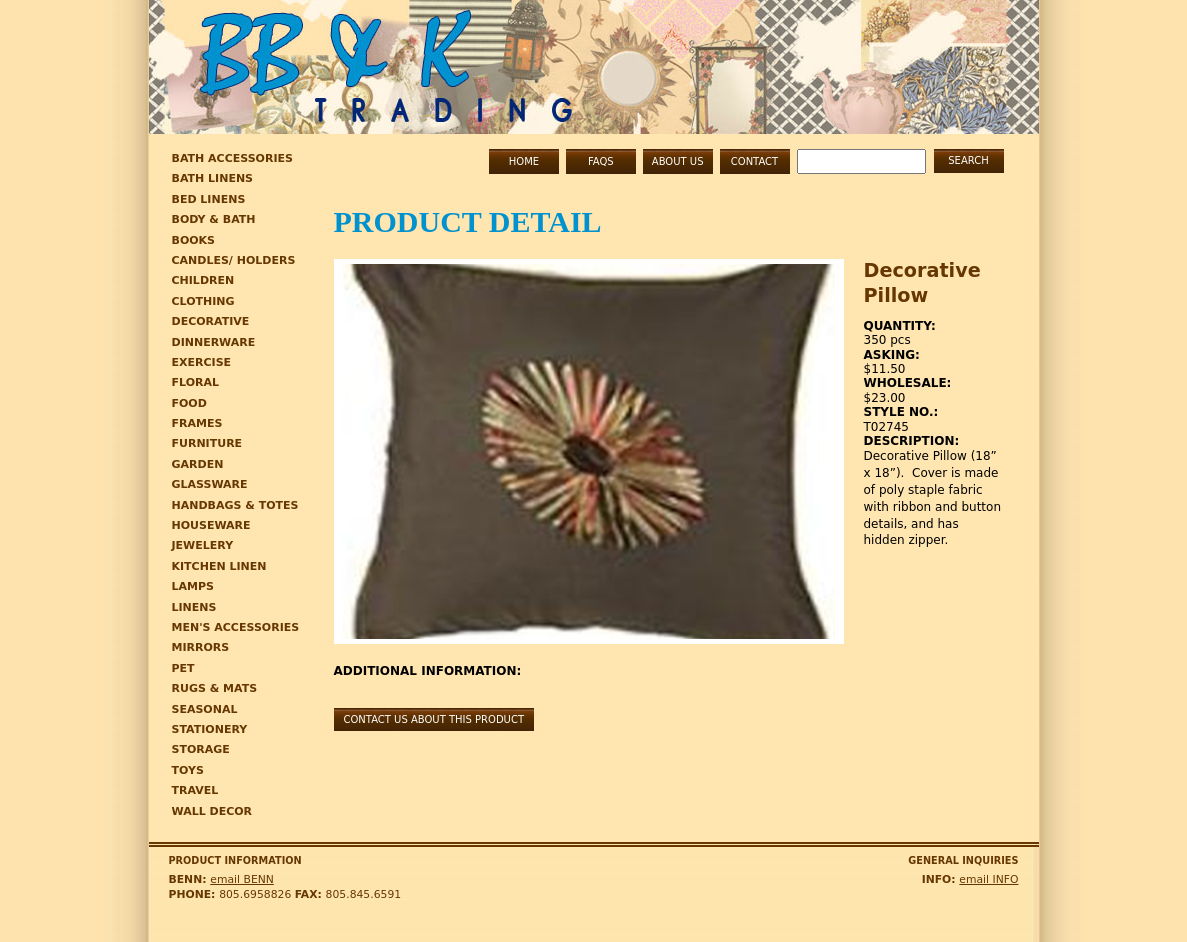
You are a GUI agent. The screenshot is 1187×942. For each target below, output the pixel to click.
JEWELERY (203, 545)
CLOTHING (203, 301)
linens (194, 607)
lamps (193, 586)
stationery (210, 729)
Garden (198, 464)
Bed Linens (209, 199)
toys (188, 770)
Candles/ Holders (234, 260)
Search (968, 160)
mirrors (201, 647)
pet (183, 668)
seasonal (205, 709)
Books (194, 240)
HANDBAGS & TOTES (235, 505)
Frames (197, 423)
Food (189, 403)
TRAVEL (195, 790)
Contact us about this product (434, 719)
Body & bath (214, 219)
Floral (195, 382)
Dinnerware (214, 342)
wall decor (212, 811)
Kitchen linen (219, 566)
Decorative (211, 321)
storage (201, 749)
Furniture (207, 443)
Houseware (211, 525)
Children (203, 280)
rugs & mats (215, 688)
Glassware (210, 484)
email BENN (242, 879)
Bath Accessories (232, 158)
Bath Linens (213, 178)
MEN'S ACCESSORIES (236, 627)
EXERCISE (202, 362)
